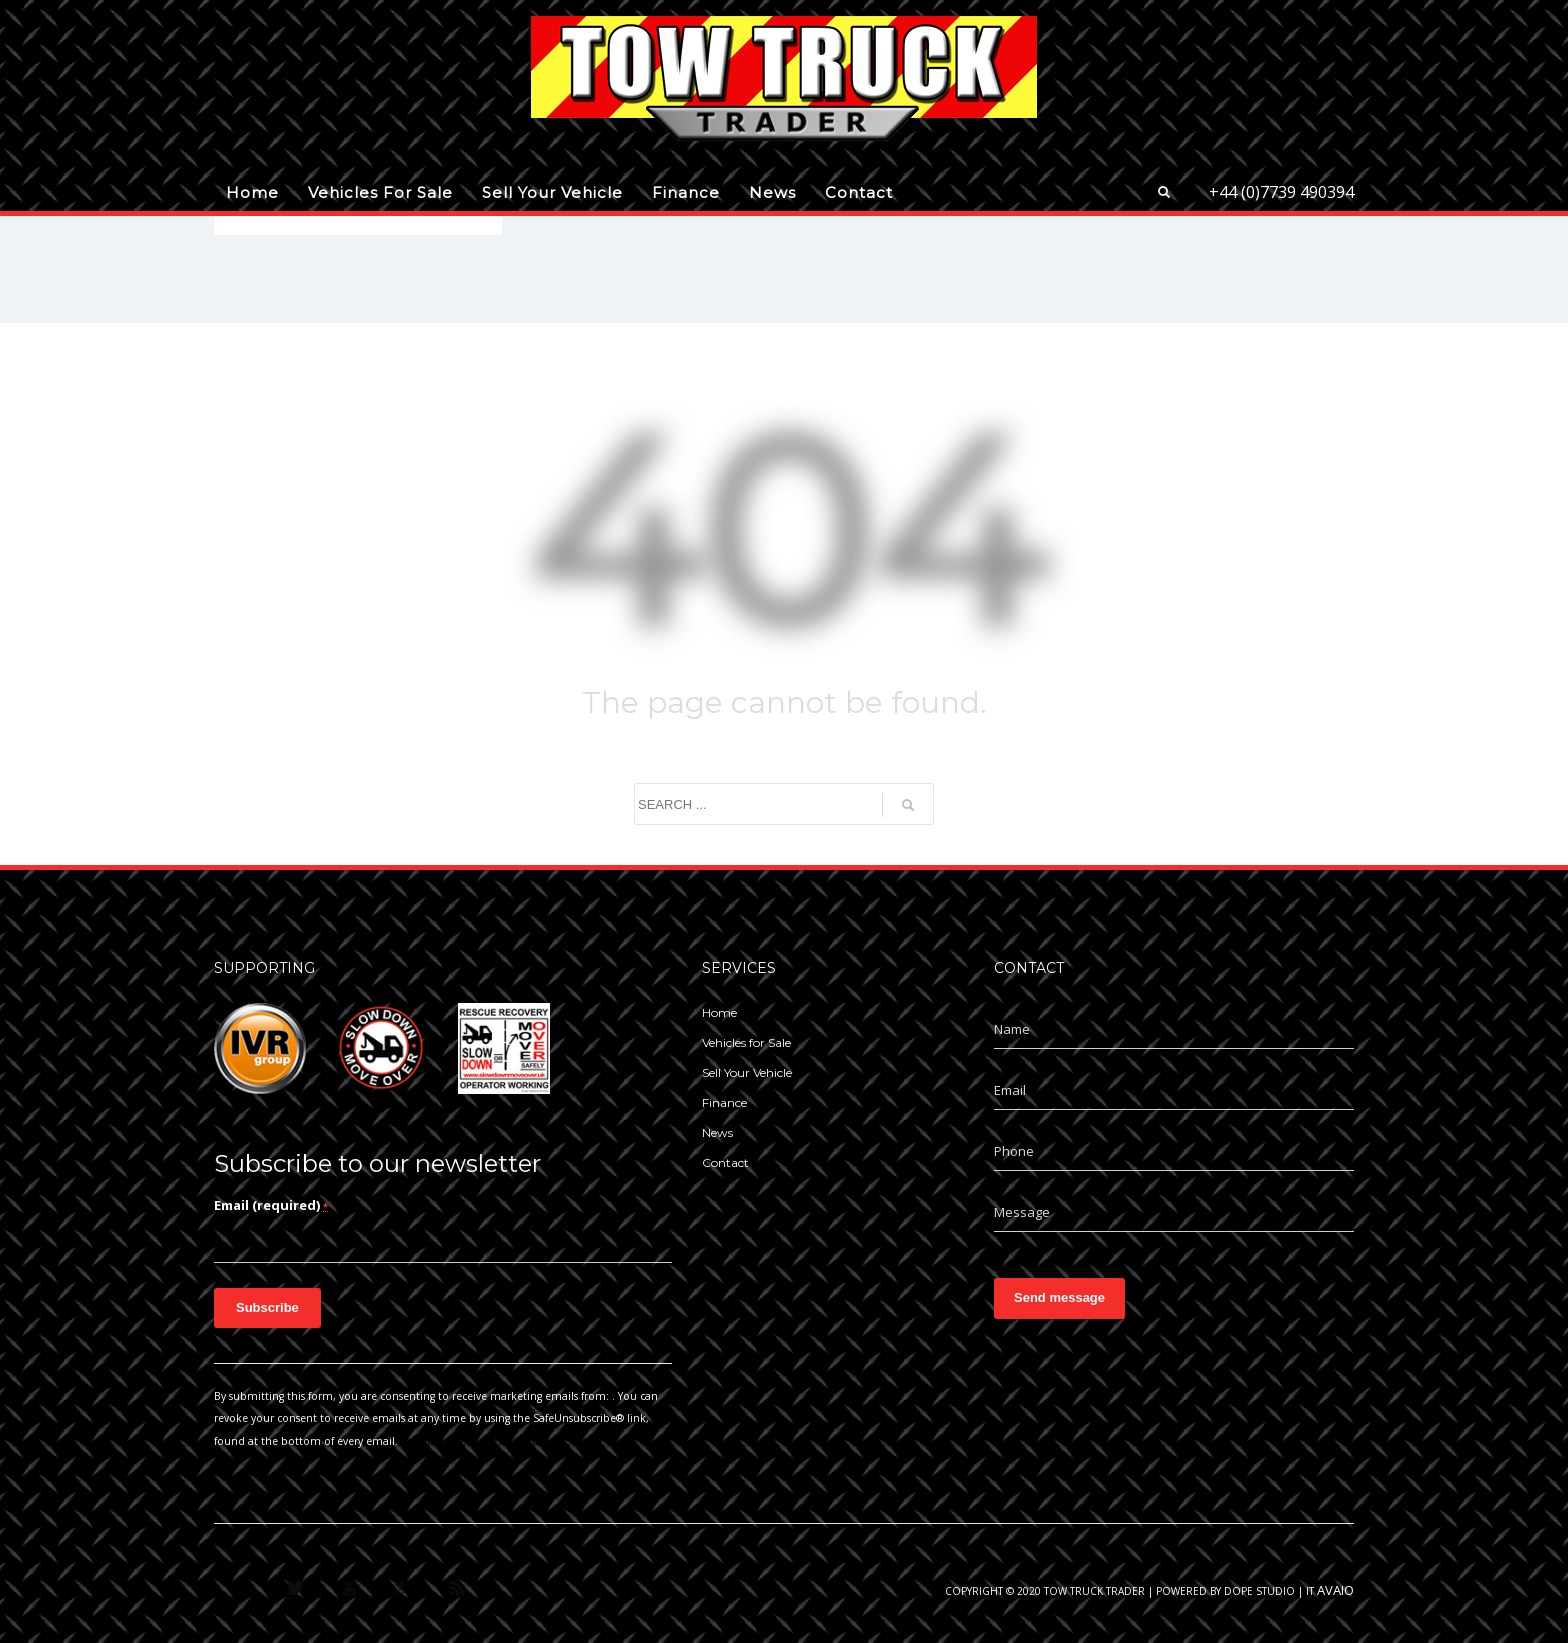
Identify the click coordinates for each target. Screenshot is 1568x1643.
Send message (1059, 1297)
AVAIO (1335, 1590)
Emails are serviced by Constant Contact (502, 1441)
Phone (1014, 1151)
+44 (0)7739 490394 (1281, 192)
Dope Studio (1259, 1591)
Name (1012, 1029)
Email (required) (271, 1205)
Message (1022, 1212)
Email (1010, 1090)
